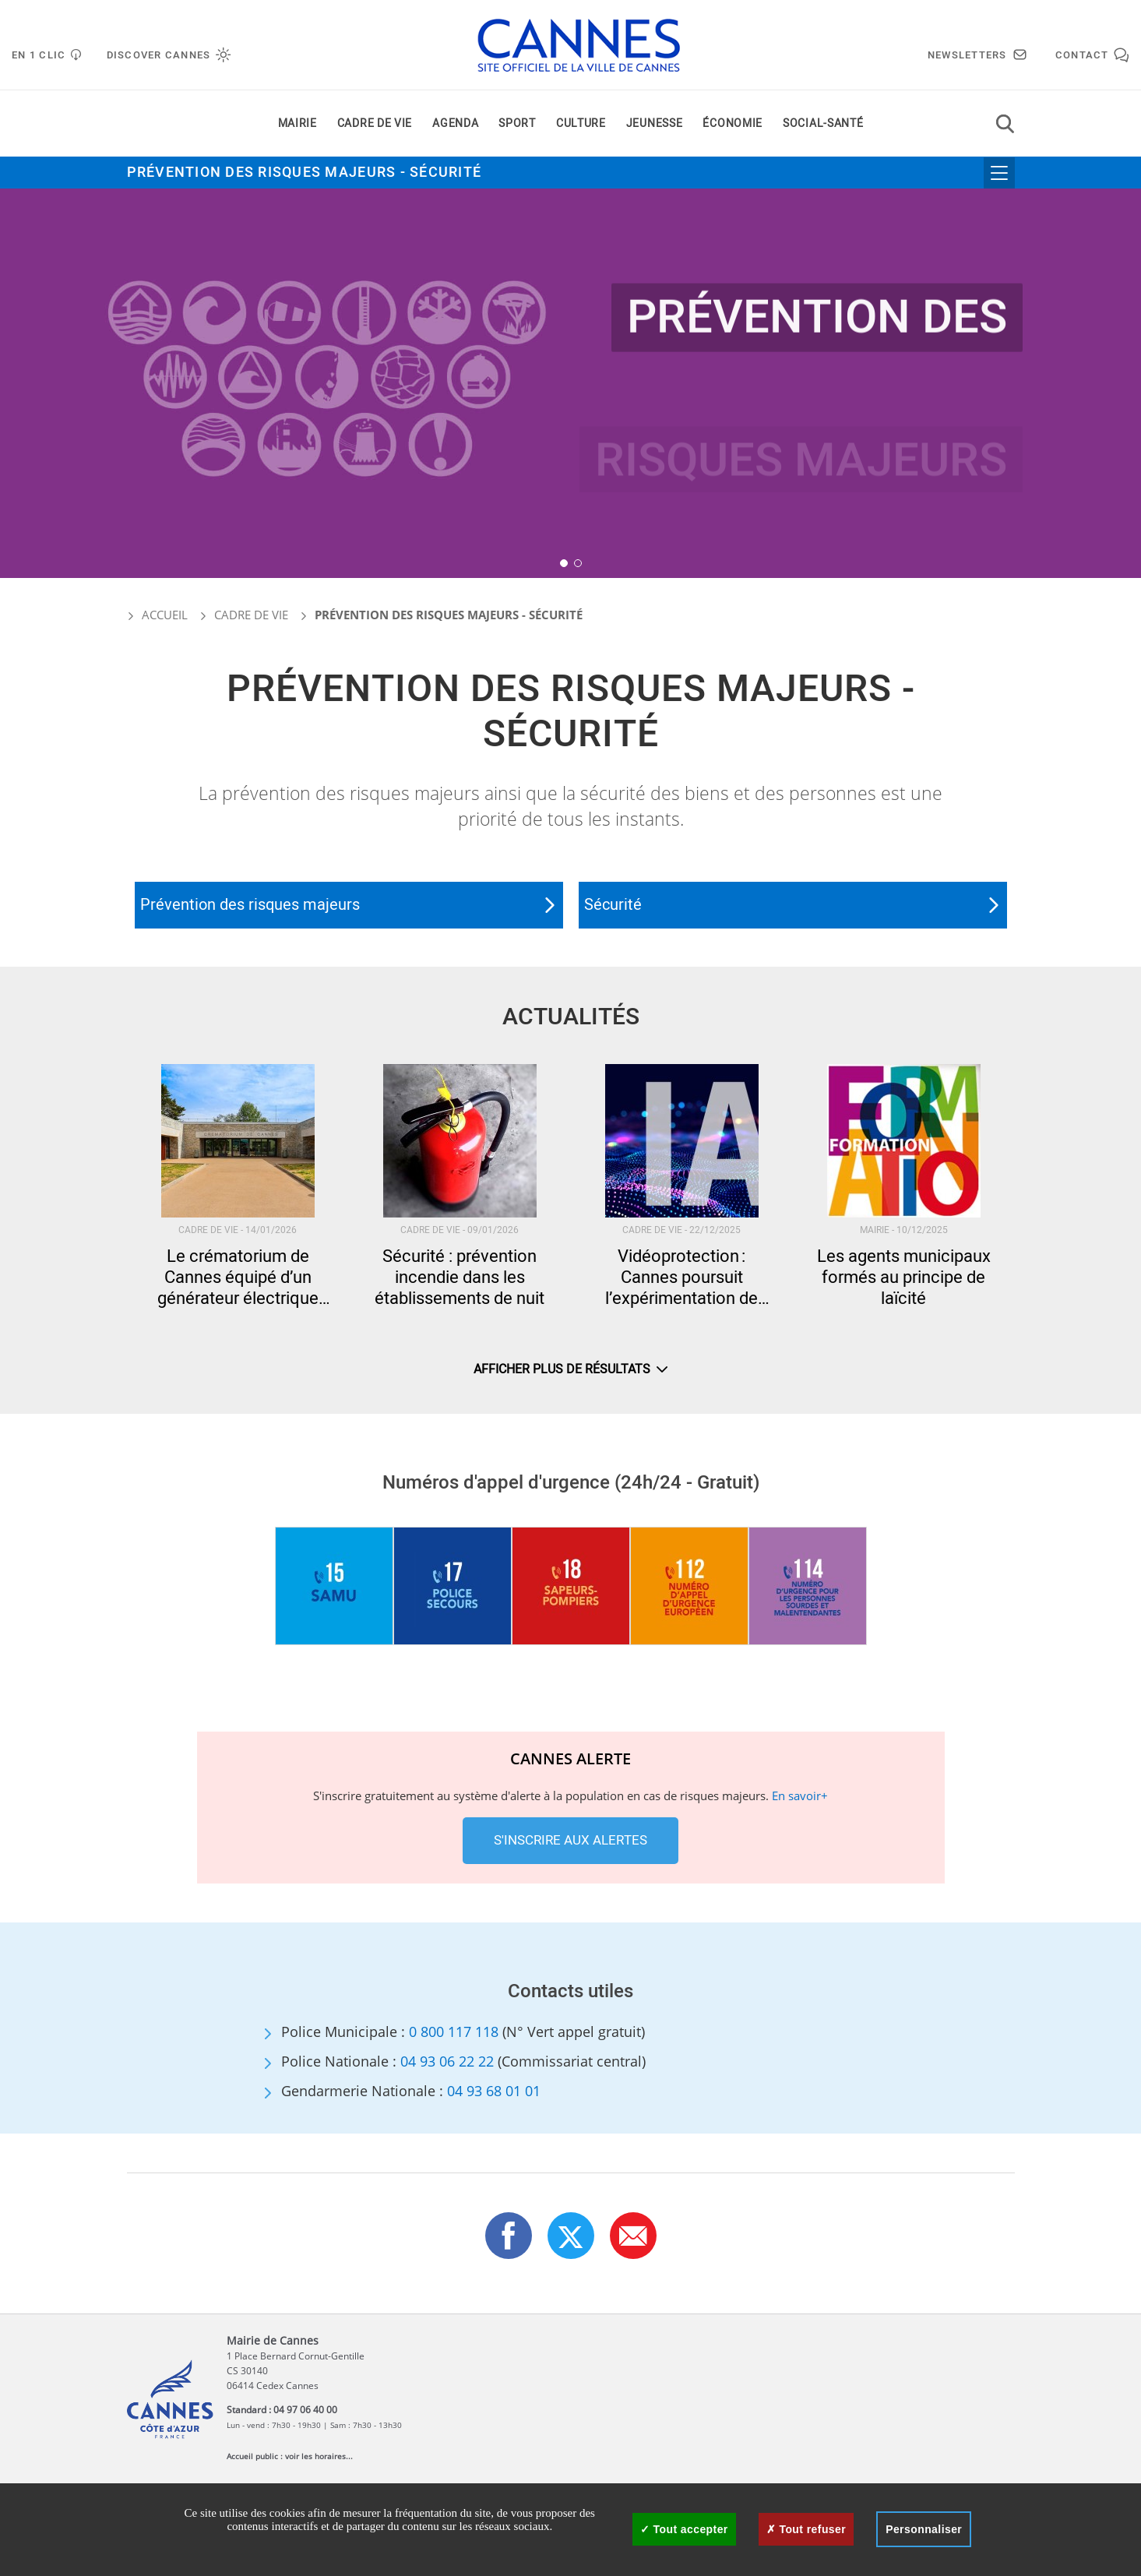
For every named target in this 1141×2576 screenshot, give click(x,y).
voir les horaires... (319, 2456)
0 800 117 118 (453, 2031)
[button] (564, 563)
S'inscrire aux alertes (570, 1840)
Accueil (157, 614)
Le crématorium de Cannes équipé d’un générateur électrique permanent (238, 1277)
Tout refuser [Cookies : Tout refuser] (806, 2529)
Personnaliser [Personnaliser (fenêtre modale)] (924, 2529)
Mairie (297, 123)
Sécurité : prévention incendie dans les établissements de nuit (459, 1277)
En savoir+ (800, 1795)
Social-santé (823, 123)
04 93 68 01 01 (494, 2090)
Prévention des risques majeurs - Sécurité (304, 172)
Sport (517, 123)
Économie (732, 123)
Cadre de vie (374, 123)
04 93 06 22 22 (447, 2061)
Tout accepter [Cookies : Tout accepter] (684, 2529)
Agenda (455, 123)
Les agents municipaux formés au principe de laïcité (904, 1277)
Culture (581, 123)
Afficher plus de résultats (570, 1369)
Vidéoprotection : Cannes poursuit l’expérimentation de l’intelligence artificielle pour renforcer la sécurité (682, 1277)
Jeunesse (654, 123)
